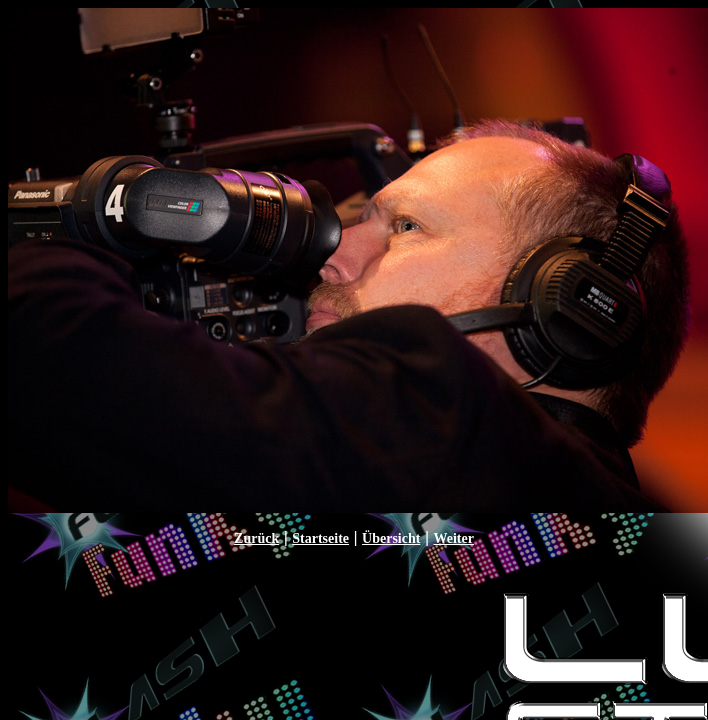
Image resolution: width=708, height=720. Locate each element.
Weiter (453, 538)
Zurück (256, 538)
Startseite (320, 538)
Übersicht (391, 538)
